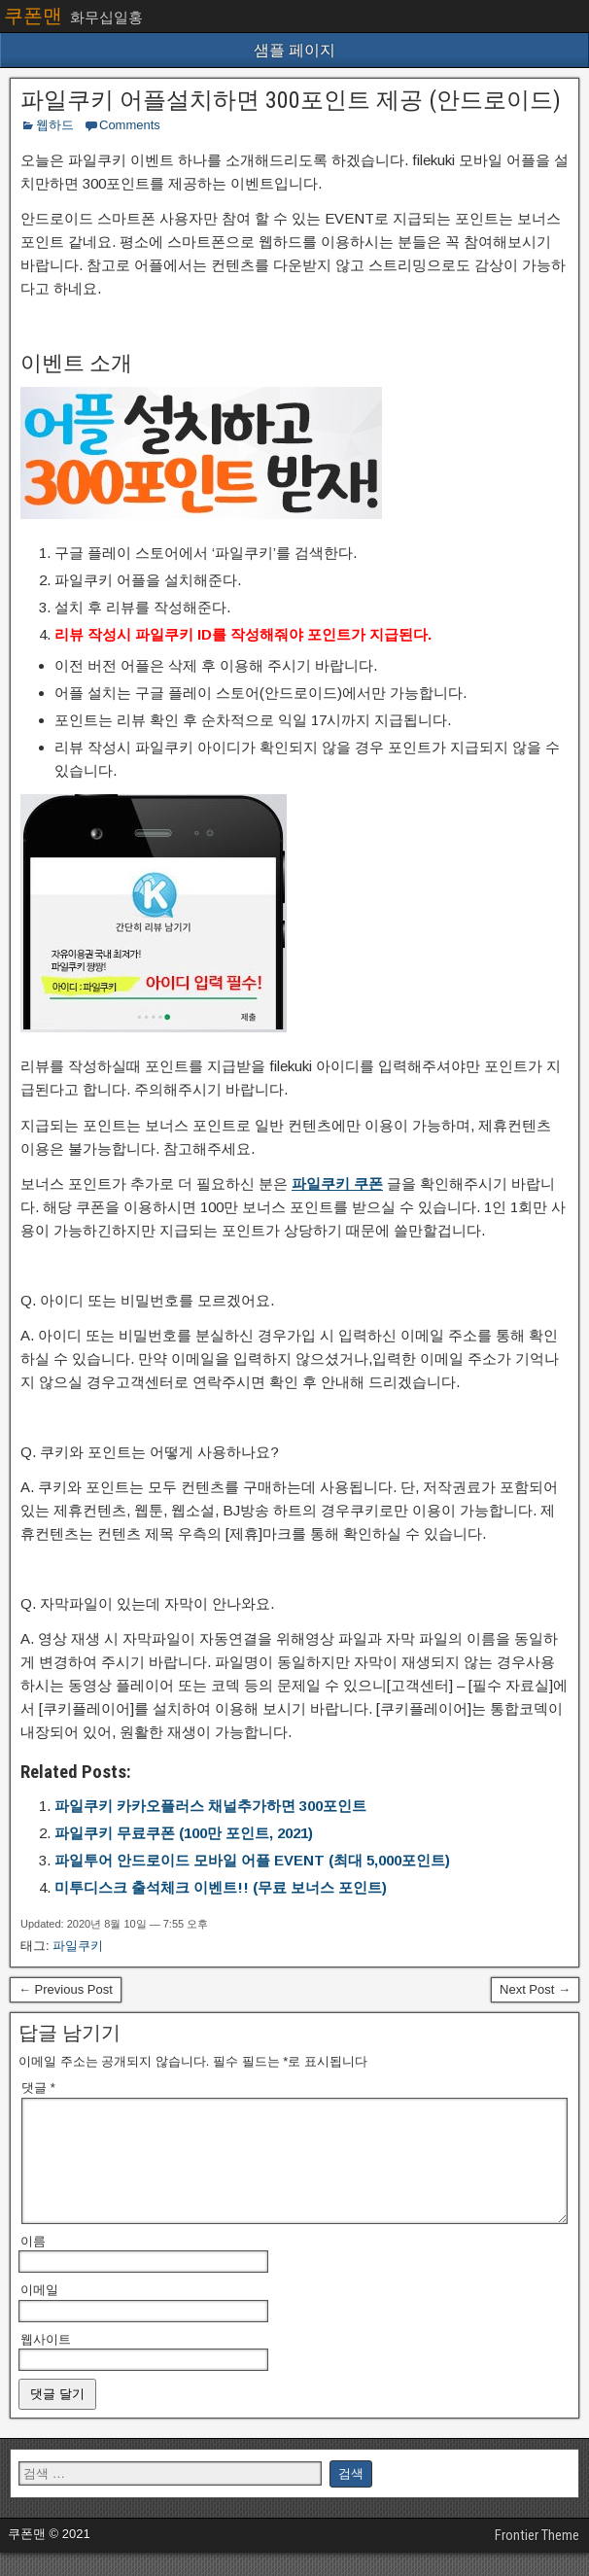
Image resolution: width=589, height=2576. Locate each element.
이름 (33, 2264)
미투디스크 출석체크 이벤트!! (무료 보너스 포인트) (220, 1887)
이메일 (39, 2313)
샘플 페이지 (294, 50)
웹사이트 (45, 2362)
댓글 (38, 2087)
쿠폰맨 (33, 15)
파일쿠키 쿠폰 (337, 1183)
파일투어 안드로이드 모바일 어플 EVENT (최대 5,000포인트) (252, 1860)
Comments (129, 125)
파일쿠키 (77, 1945)
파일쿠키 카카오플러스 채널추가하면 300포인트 (210, 1805)
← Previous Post (65, 1989)
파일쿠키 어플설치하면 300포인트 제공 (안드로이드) (290, 100)
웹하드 (55, 125)
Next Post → (535, 1989)
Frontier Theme (537, 2558)
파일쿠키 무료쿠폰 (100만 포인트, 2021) (183, 1833)
